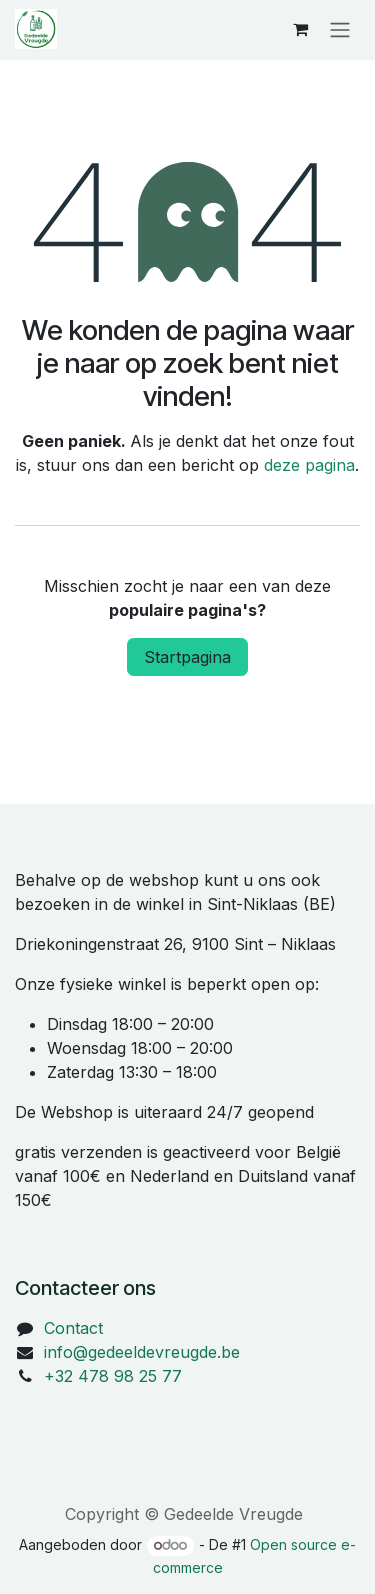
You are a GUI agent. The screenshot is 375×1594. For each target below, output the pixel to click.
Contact (73, 1328)
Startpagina (187, 657)
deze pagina (309, 465)
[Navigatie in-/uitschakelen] (340, 29)
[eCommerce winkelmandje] (300, 29)
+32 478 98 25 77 (113, 1376)
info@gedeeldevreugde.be (142, 1352)
